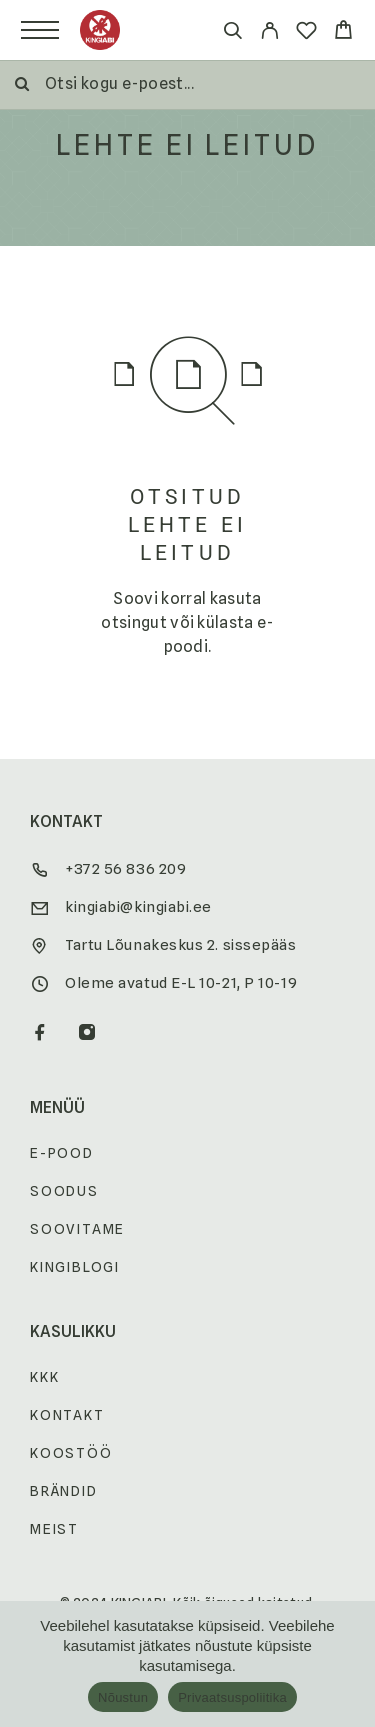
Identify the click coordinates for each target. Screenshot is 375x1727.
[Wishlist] (306, 33)
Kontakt (67, 1415)
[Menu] (40, 30)
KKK (44, 1377)
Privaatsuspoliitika (232, 1697)
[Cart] (343, 32)
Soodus (64, 1191)
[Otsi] (232, 33)
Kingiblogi (75, 1267)
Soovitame (77, 1229)
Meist (54, 1529)
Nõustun (123, 1697)
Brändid (64, 1491)
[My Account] (269, 33)
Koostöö (71, 1453)
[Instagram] (87, 1034)
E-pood (62, 1153)
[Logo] (100, 30)
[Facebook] (40, 1034)
